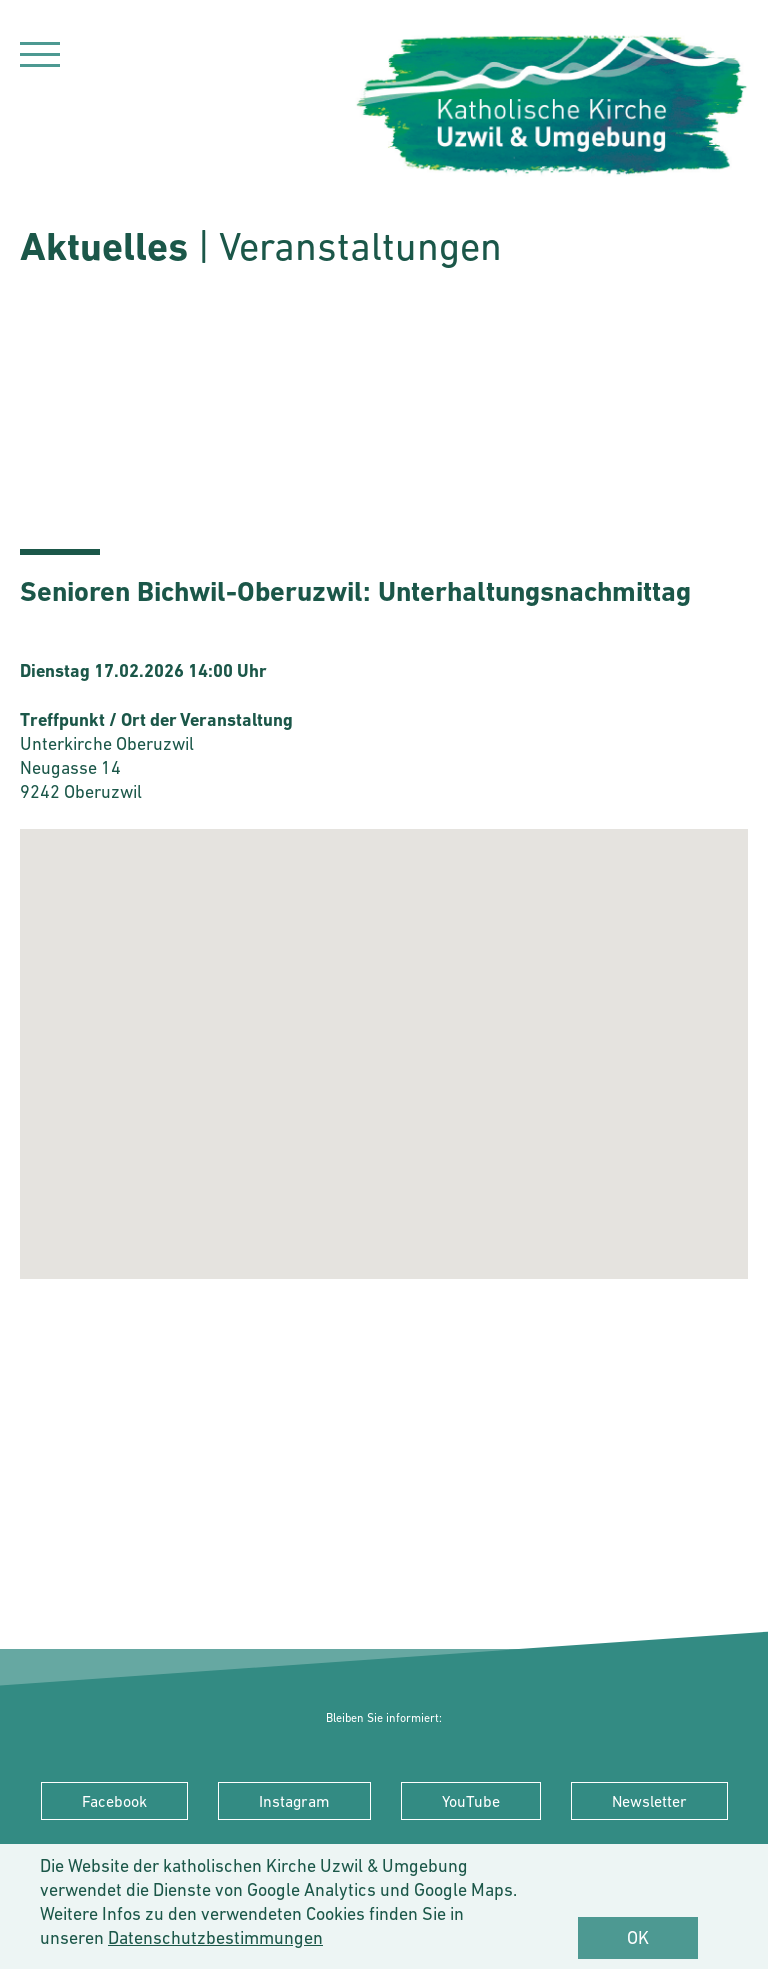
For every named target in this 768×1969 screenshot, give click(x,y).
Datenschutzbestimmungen (215, 1937)
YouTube (471, 1801)
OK (638, 1937)
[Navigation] (40, 57)
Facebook (114, 1801)
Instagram (294, 1801)
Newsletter (649, 1801)
